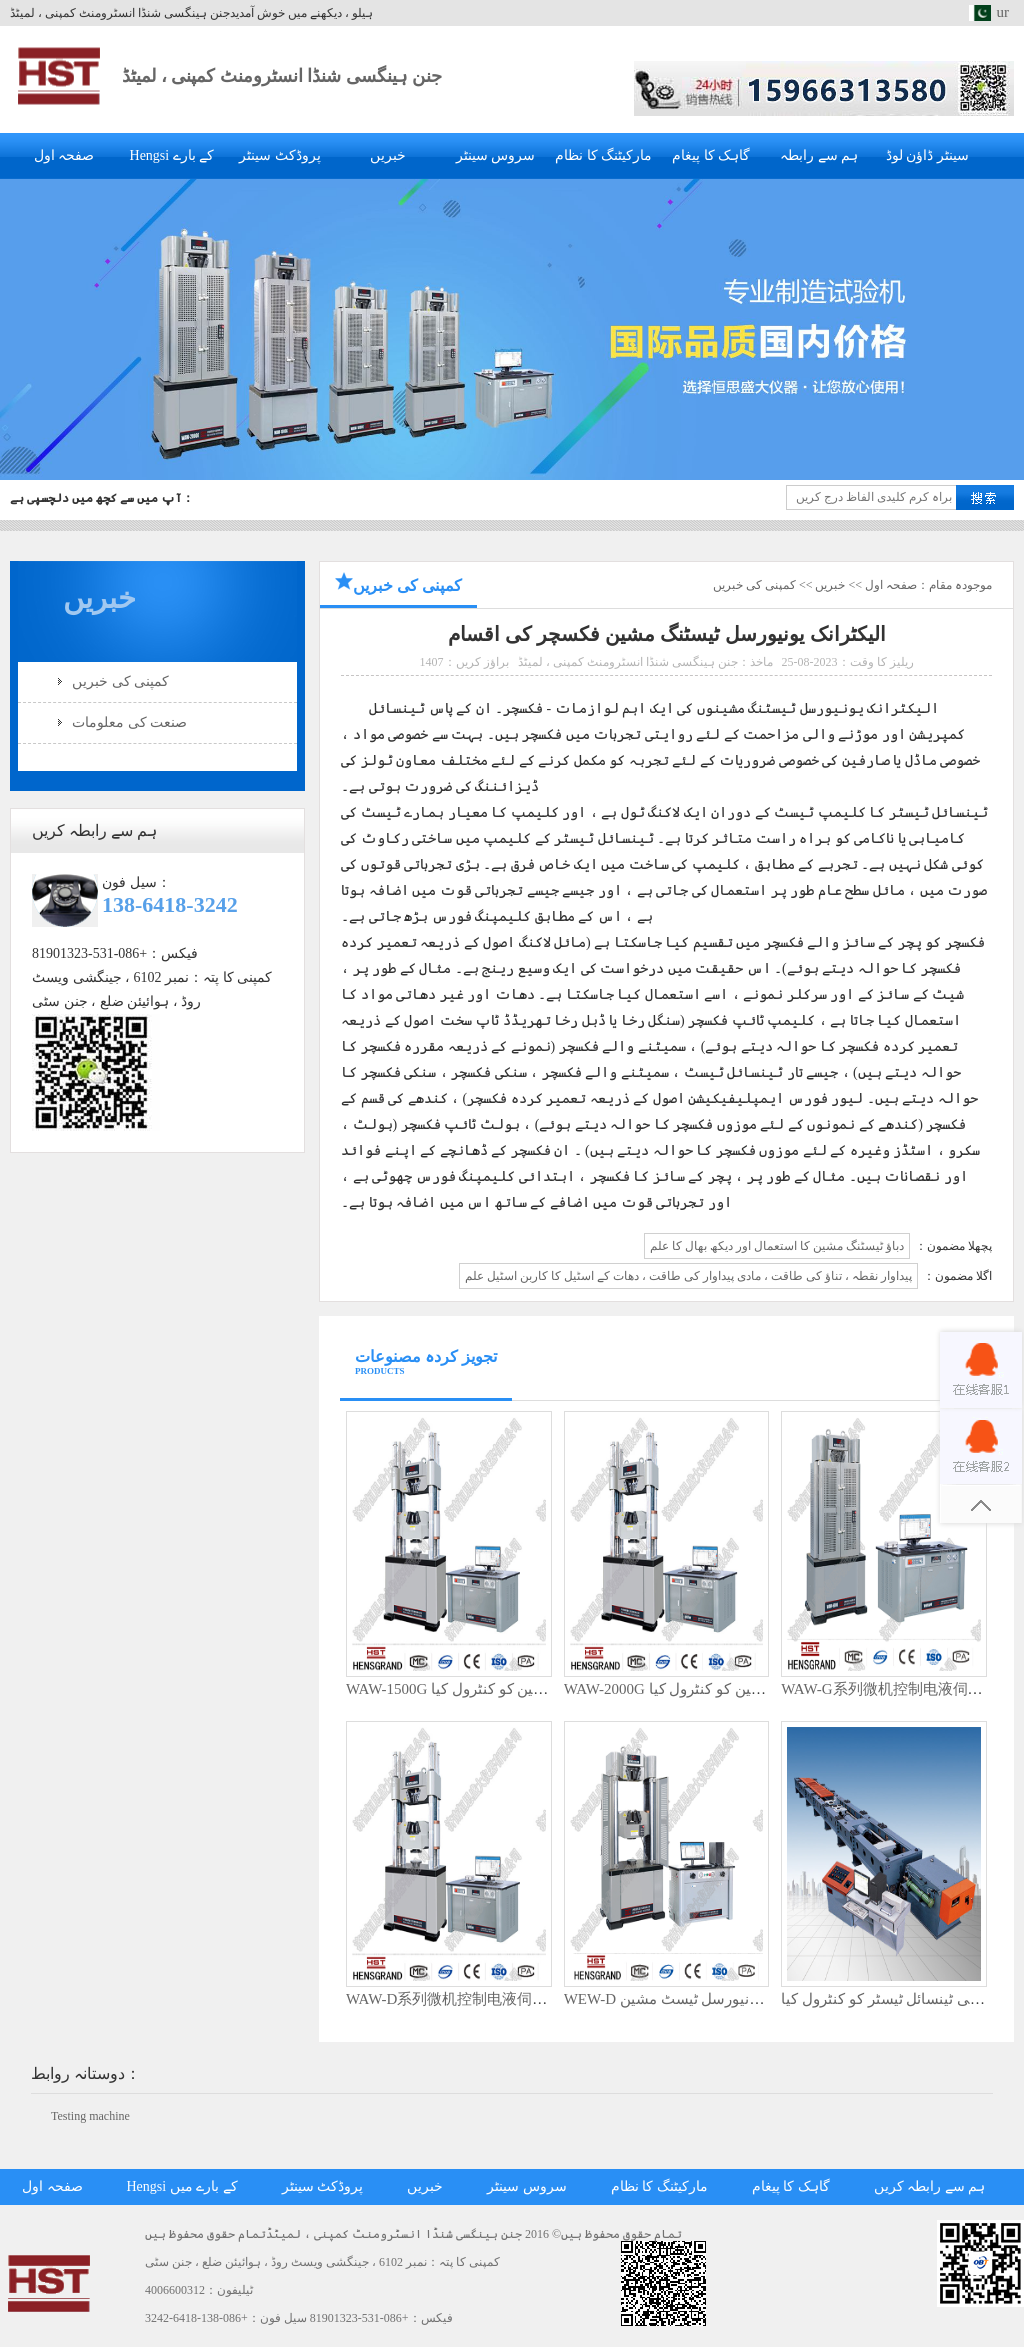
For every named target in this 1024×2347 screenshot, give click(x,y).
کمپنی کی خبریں (120, 681)
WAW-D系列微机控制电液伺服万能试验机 (484, 1999)
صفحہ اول (64, 155)
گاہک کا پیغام (711, 155)
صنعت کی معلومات (129, 722)
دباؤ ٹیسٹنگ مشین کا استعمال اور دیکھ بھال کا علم (777, 1246)
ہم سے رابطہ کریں (930, 2186)
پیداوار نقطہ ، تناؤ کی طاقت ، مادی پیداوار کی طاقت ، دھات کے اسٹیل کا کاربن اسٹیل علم (688, 1276)
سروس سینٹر (496, 155)
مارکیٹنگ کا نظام (603, 155)
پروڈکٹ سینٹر (280, 155)
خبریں (388, 155)
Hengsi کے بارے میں (182, 2186)
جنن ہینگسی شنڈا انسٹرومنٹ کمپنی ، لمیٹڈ (282, 76)
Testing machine (90, 2116)
